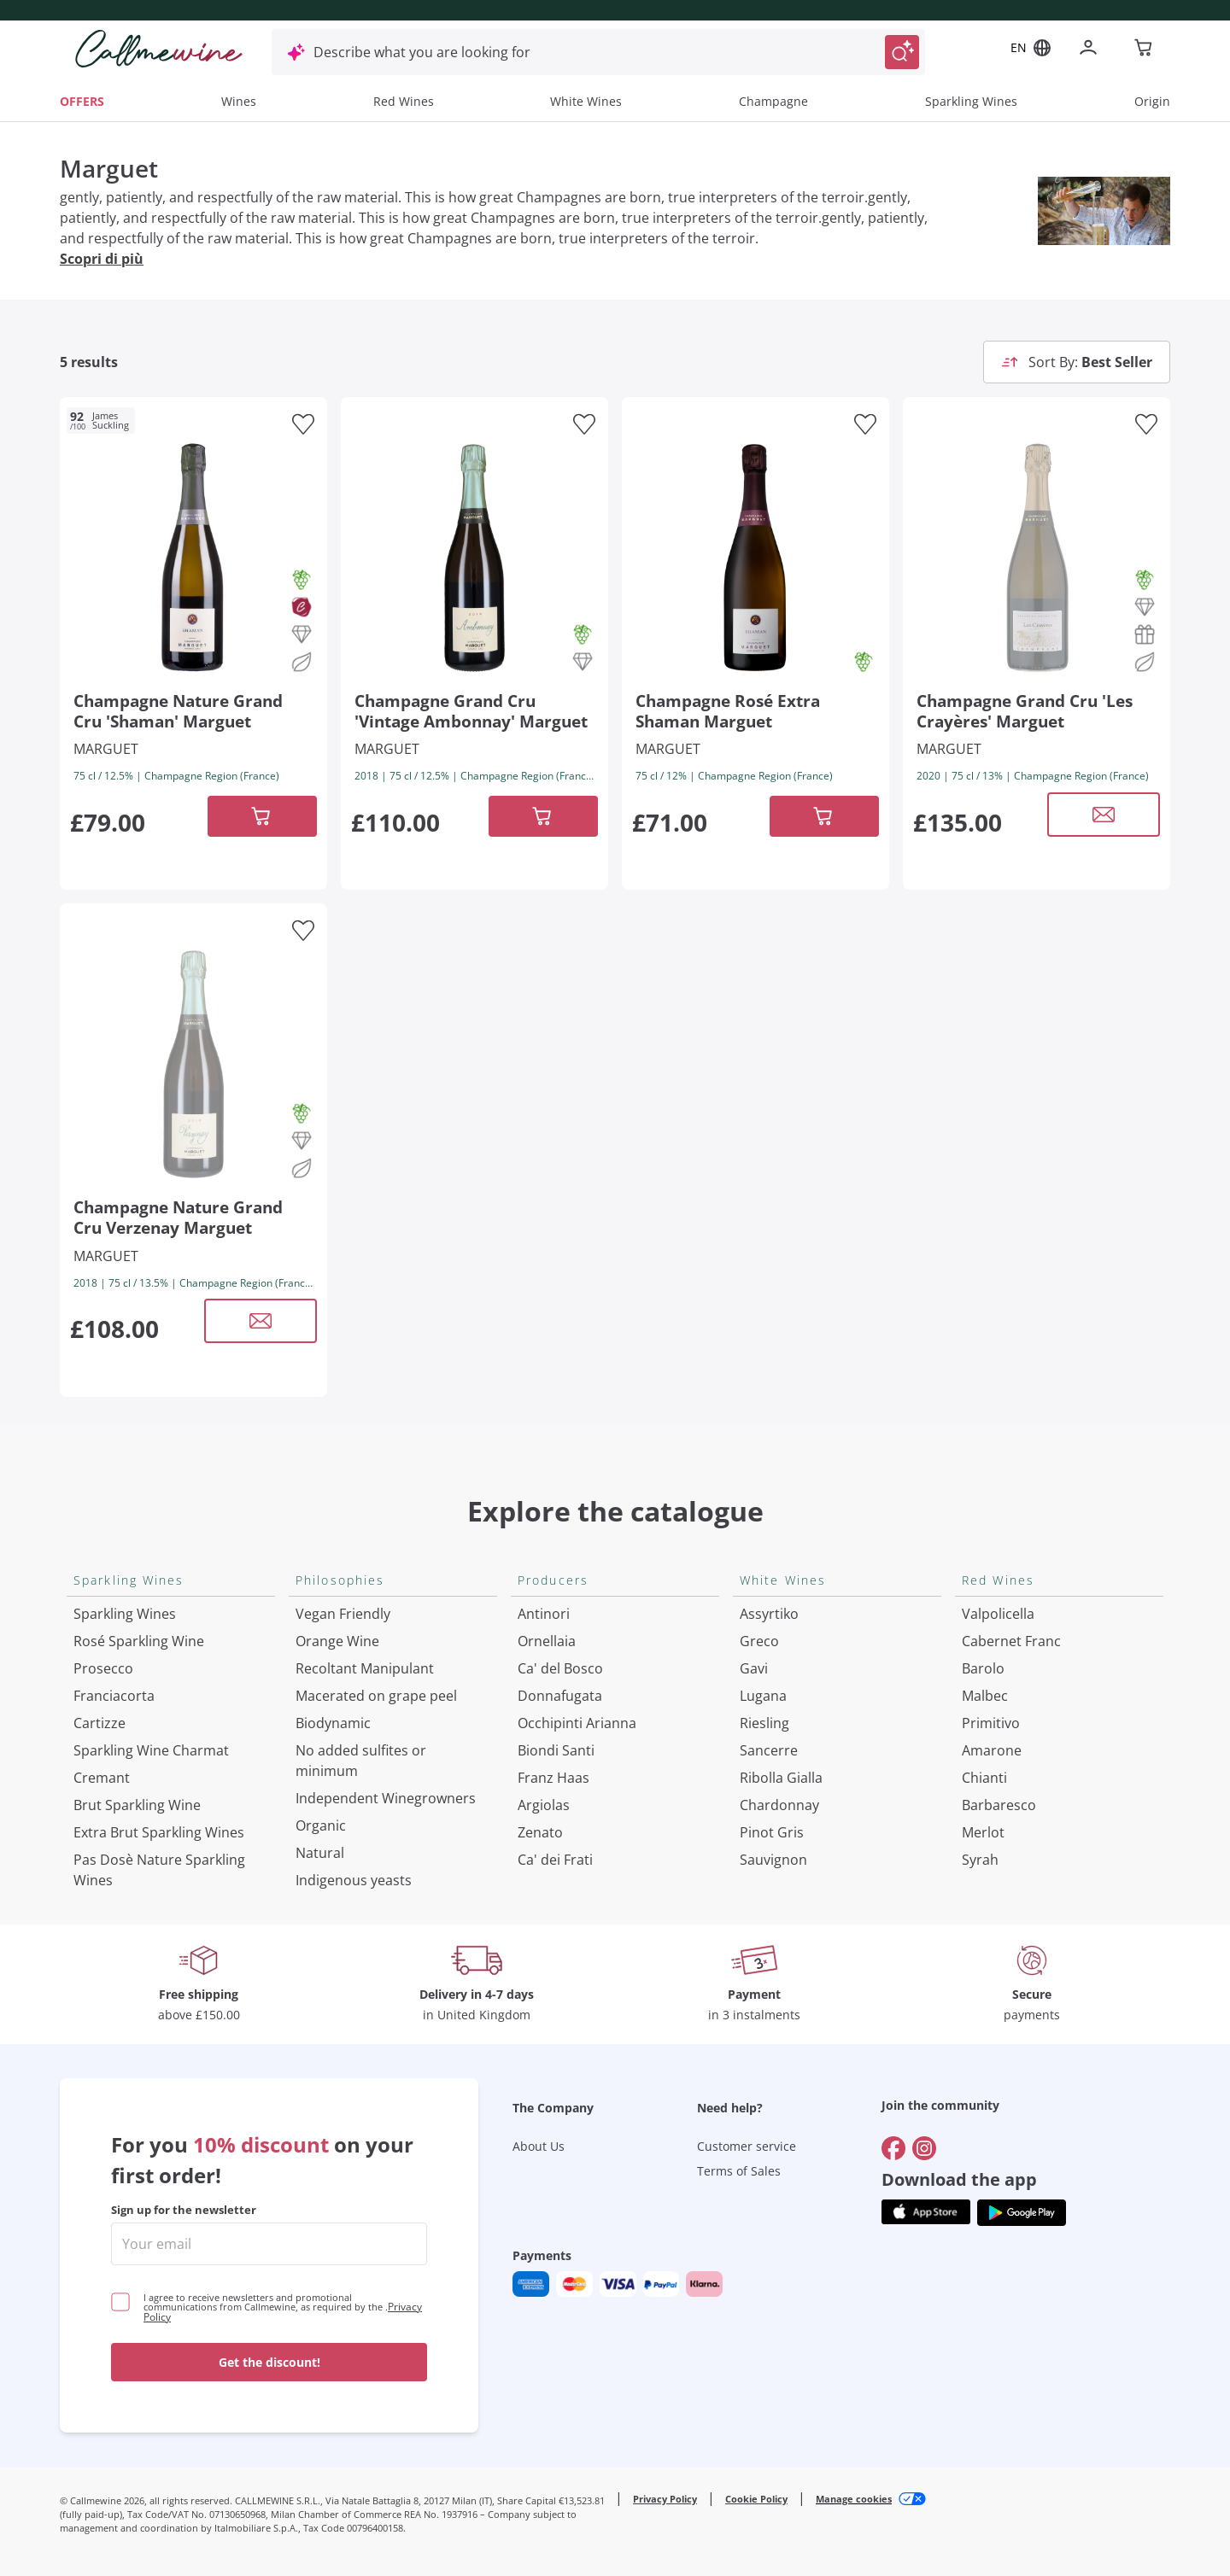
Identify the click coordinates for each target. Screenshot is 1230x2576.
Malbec (985, 1695)
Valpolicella (998, 1613)
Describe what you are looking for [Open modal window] (421, 52)
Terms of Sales (739, 2171)
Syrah (980, 1859)
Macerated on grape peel (376, 1695)
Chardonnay (779, 1805)
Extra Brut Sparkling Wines (158, 1832)
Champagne (773, 101)
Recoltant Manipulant (365, 1668)
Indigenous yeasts (354, 1880)
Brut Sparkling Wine (137, 1805)
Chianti (984, 1777)
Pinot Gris (772, 1832)
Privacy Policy (665, 2498)
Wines (238, 101)
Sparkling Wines (971, 101)
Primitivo (991, 1723)
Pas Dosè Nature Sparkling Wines (159, 1870)
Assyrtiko (769, 1613)
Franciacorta (114, 1695)
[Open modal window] (1103, 814)
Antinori (544, 1613)
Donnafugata (560, 1695)
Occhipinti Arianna (577, 1723)
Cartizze (99, 1723)
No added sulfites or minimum (361, 1760)
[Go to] (893, 2148)
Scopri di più (102, 259)
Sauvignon (773, 1859)
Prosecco (103, 1668)
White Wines (586, 101)
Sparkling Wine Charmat (151, 1750)
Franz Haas (553, 1777)
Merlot (983, 1832)
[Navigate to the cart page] (1144, 49)
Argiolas (544, 1805)
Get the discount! (269, 2362)
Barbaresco (999, 1805)
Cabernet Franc (1011, 1641)
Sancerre (769, 1750)
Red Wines (403, 101)
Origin (1152, 101)
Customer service (746, 2146)
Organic (321, 1825)
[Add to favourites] (303, 424)
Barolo (983, 1668)
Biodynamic (333, 1723)
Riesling (764, 1723)
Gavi (754, 1668)
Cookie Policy (756, 2498)
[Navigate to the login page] (1091, 49)
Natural (320, 1852)
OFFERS (82, 101)
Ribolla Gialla (781, 1777)
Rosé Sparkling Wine (138, 1641)
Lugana (763, 1695)
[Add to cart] (262, 816)
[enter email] (269, 2244)
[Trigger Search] (902, 52)
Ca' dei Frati (555, 1859)
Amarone (992, 1750)
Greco (759, 1641)
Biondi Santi (556, 1750)
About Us (538, 2146)
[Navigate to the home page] (158, 48)
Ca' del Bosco (560, 1668)
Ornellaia (547, 1641)
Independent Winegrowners (386, 1798)
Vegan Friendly (343, 1613)
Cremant (101, 1777)
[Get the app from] (926, 2212)
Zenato (540, 1832)
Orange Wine (337, 1641)
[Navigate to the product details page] (193, 555)
